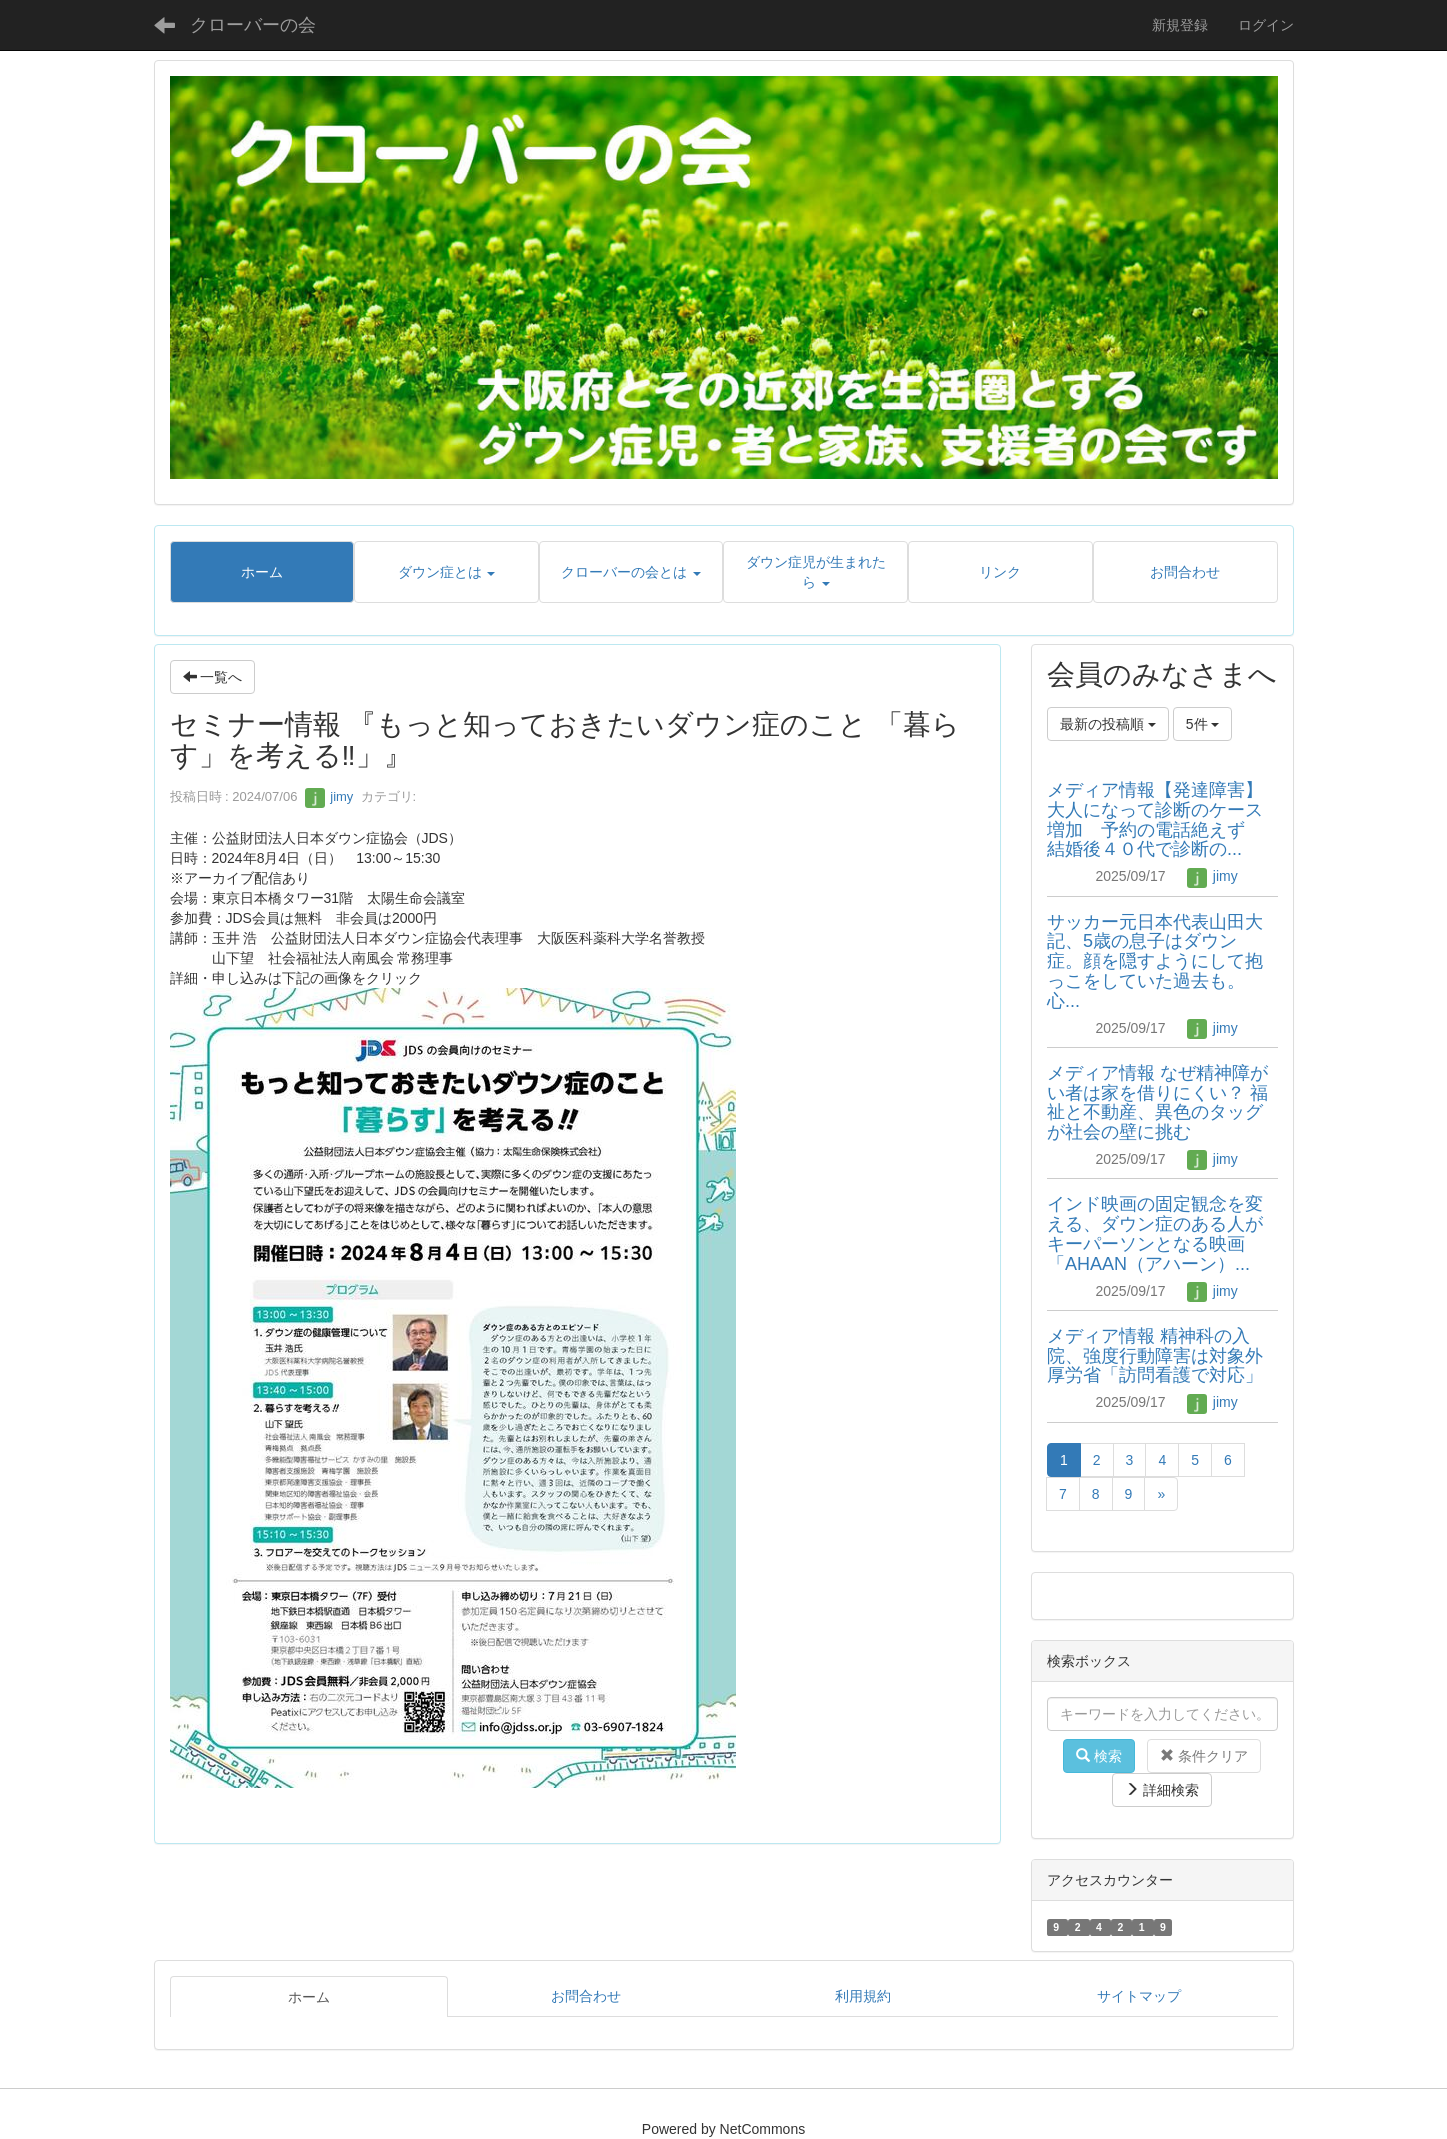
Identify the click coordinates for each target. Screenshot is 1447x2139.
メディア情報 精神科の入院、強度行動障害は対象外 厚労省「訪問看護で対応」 (1164, 1356)
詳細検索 (1162, 1790)
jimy (329, 796)
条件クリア (1204, 1756)
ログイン (1266, 25)
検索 (1099, 1756)
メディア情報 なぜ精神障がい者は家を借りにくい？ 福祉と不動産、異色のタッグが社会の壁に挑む (1157, 1102)
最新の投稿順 (1108, 724)
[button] (446, 572)
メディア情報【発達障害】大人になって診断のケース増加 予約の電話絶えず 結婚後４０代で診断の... (1157, 819)
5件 (1203, 724)
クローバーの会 (253, 25)
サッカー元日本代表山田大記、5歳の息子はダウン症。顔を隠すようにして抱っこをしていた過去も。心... (1155, 961)
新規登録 (1180, 25)
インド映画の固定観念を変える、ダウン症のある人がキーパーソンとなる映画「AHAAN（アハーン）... (1155, 1233)
